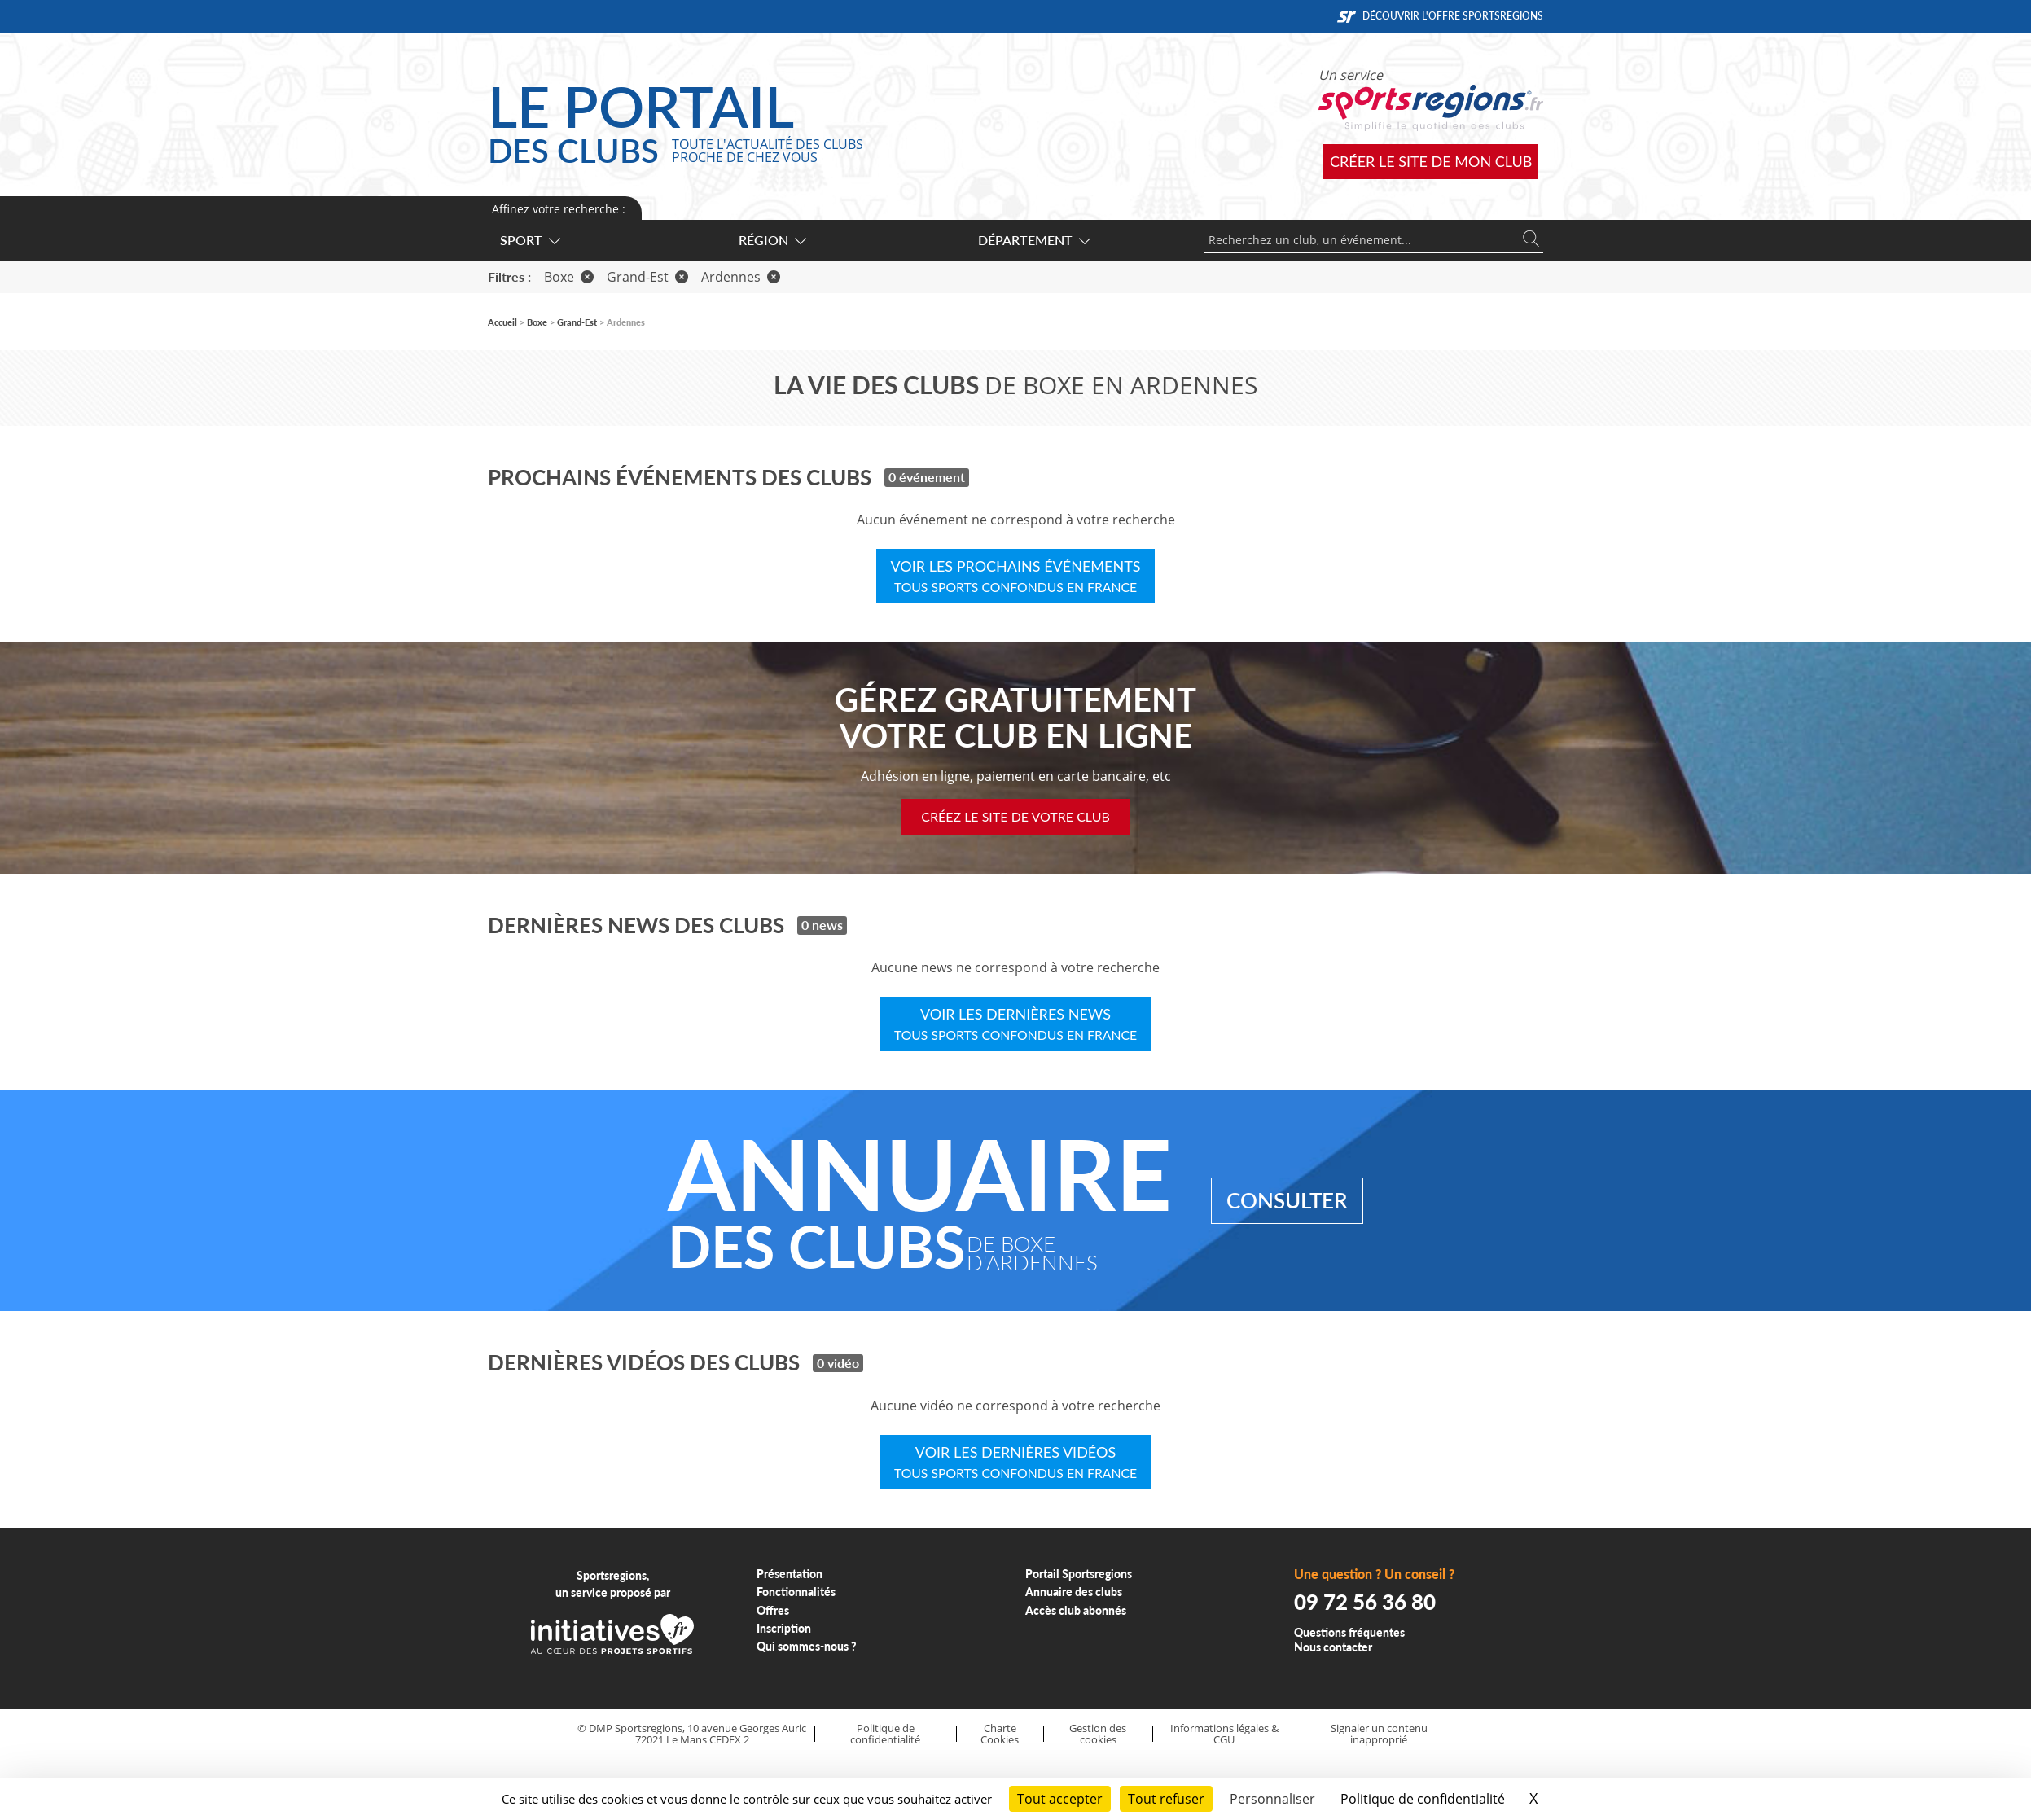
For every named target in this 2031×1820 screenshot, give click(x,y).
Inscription (784, 1628)
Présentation (789, 1574)
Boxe (569, 277)
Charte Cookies (999, 1734)
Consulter (1287, 1200)
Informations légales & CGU (1224, 1734)
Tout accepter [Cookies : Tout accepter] (1060, 1799)
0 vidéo (838, 1362)
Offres (773, 1610)
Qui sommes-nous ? (807, 1646)
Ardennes (740, 277)
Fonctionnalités (796, 1592)
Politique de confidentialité (885, 1734)
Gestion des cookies (1097, 1734)
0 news (822, 924)
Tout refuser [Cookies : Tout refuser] (1166, 1799)
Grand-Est (647, 277)
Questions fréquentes (1349, 1632)
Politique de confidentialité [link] (1422, 1799)
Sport (529, 240)
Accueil (502, 322)
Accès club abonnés (1075, 1610)
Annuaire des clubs (1073, 1592)
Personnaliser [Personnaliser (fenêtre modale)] (1272, 1799)
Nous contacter (1333, 1647)
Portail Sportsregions (1078, 1574)
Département (1033, 240)
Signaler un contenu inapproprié (1379, 1734)
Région (772, 240)
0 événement (926, 477)
